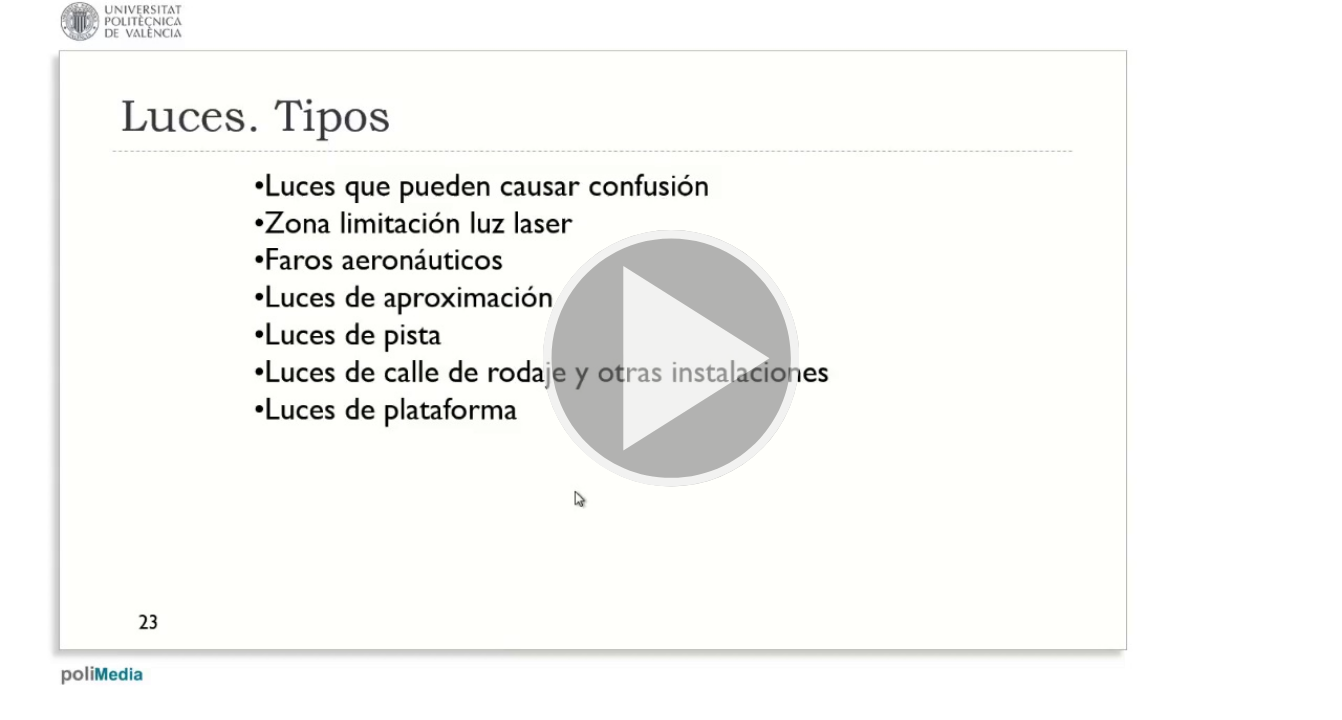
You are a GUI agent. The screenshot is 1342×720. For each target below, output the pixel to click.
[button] (671, 360)
